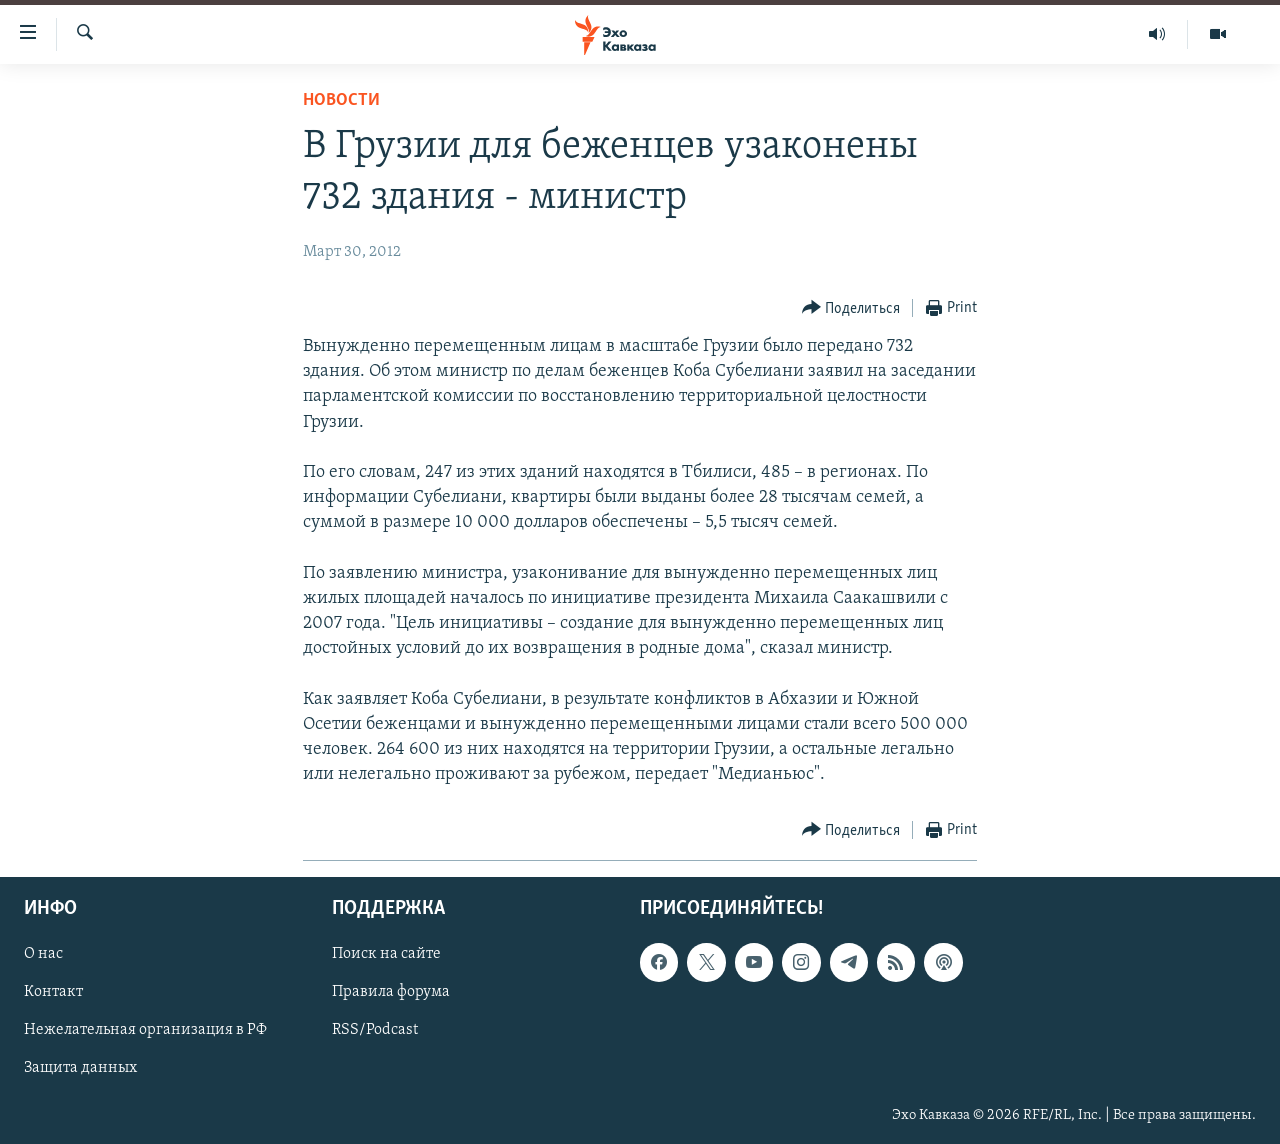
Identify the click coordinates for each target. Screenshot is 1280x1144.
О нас (43, 955)
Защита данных (80, 1069)
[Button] (851, 308)
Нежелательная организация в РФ (145, 1031)
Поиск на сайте (386, 955)
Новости (341, 100)
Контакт (53, 993)
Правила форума (391, 993)
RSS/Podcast (375, 1031)
